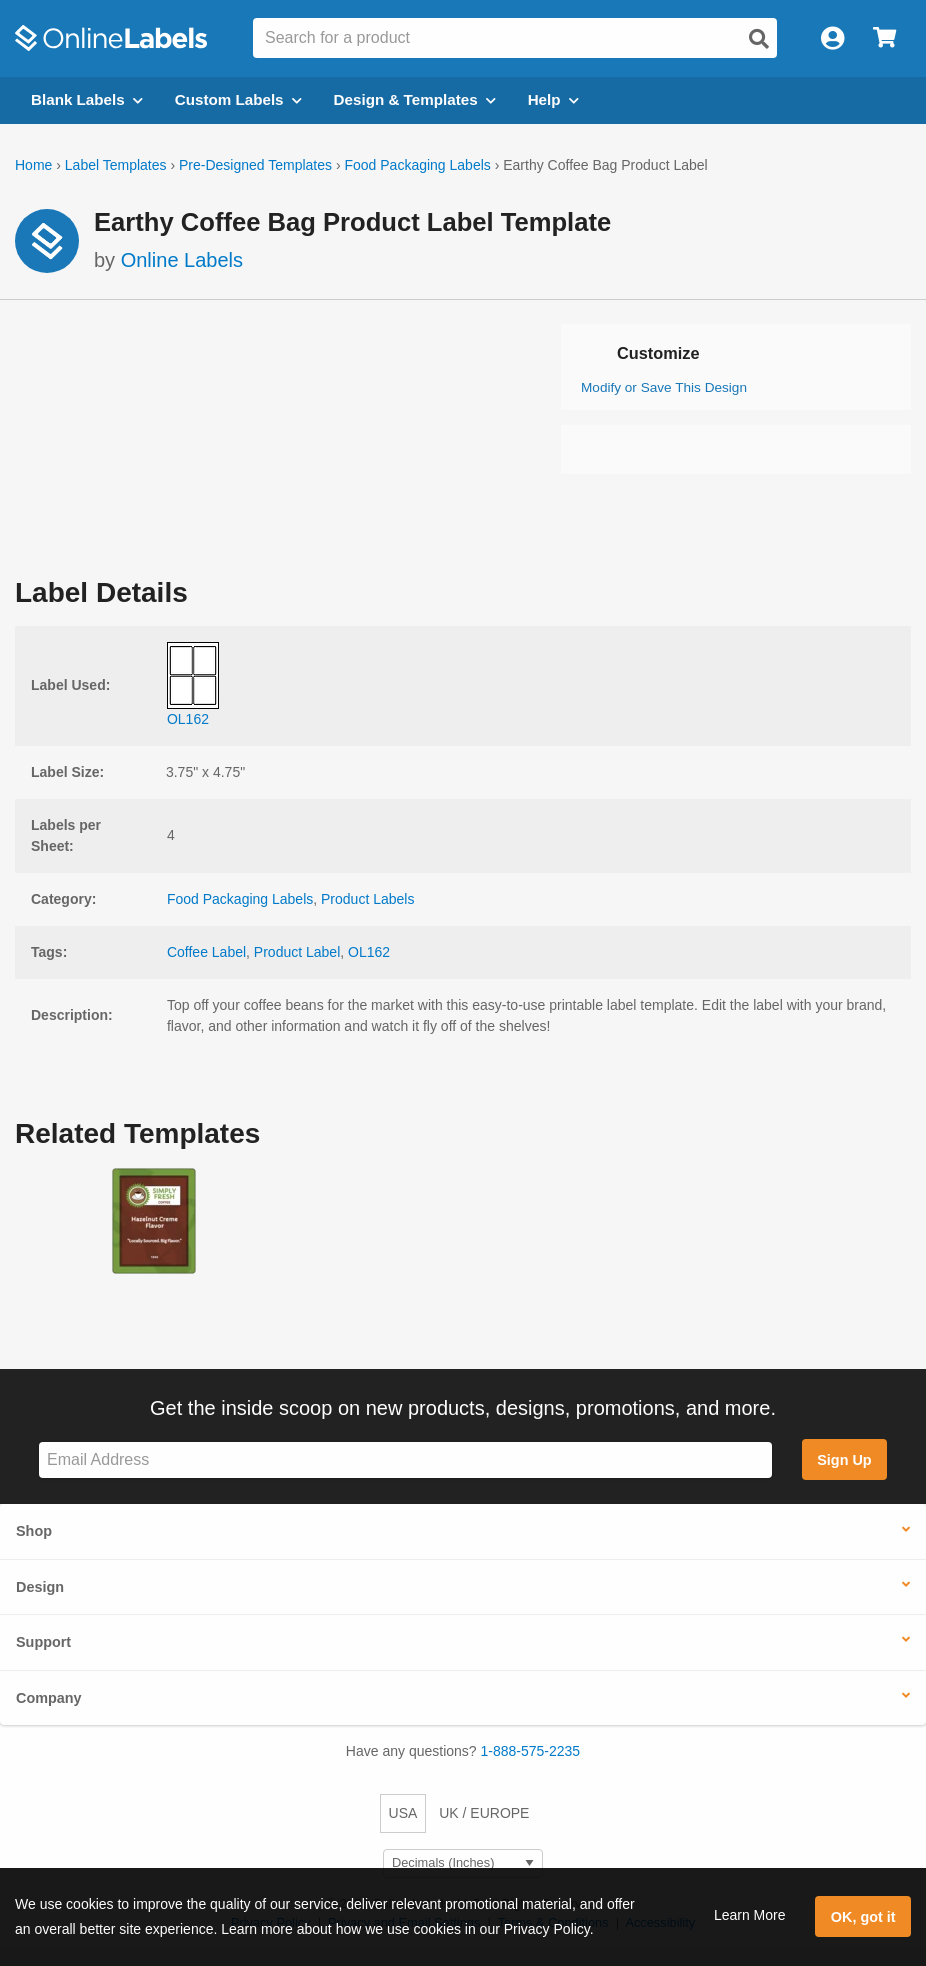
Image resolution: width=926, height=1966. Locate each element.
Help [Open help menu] (553, 99)
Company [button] (49, 1698)
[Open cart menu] (884, 38)
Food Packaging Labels (417, 165)
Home (33, 165)
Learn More (750, 1915)
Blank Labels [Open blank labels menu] (87, 99)
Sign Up (844, 1460)
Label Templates (116, 165)
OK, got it (863, 1917)
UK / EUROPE (484, 1813)
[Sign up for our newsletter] (405, 1460)
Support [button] (43, 1642)
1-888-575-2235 (531, 1751)
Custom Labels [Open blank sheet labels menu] (238, 99)
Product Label (297, 952)
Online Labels (182, 260)
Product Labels (367, 899)
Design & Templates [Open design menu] (415, 99)
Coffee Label (206, 952)
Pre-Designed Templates (255, 165)
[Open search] (759, 39)
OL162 (369, 952)
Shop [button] (34, 1531)
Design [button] (40, 1587)
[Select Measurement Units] (463, 1863)
